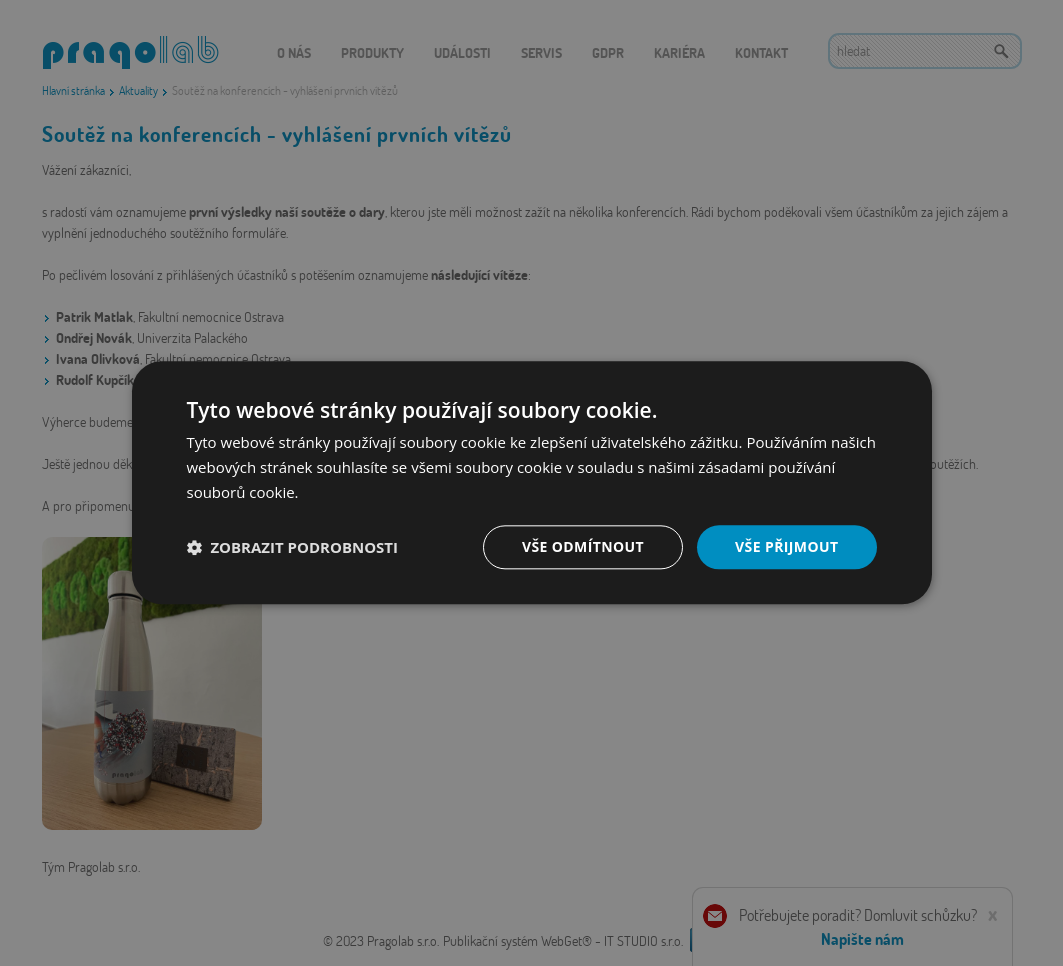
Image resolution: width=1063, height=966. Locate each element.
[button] (293, 547)
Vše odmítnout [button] (583, 546)
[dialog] (531, 483)
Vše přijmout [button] (786, 546)
